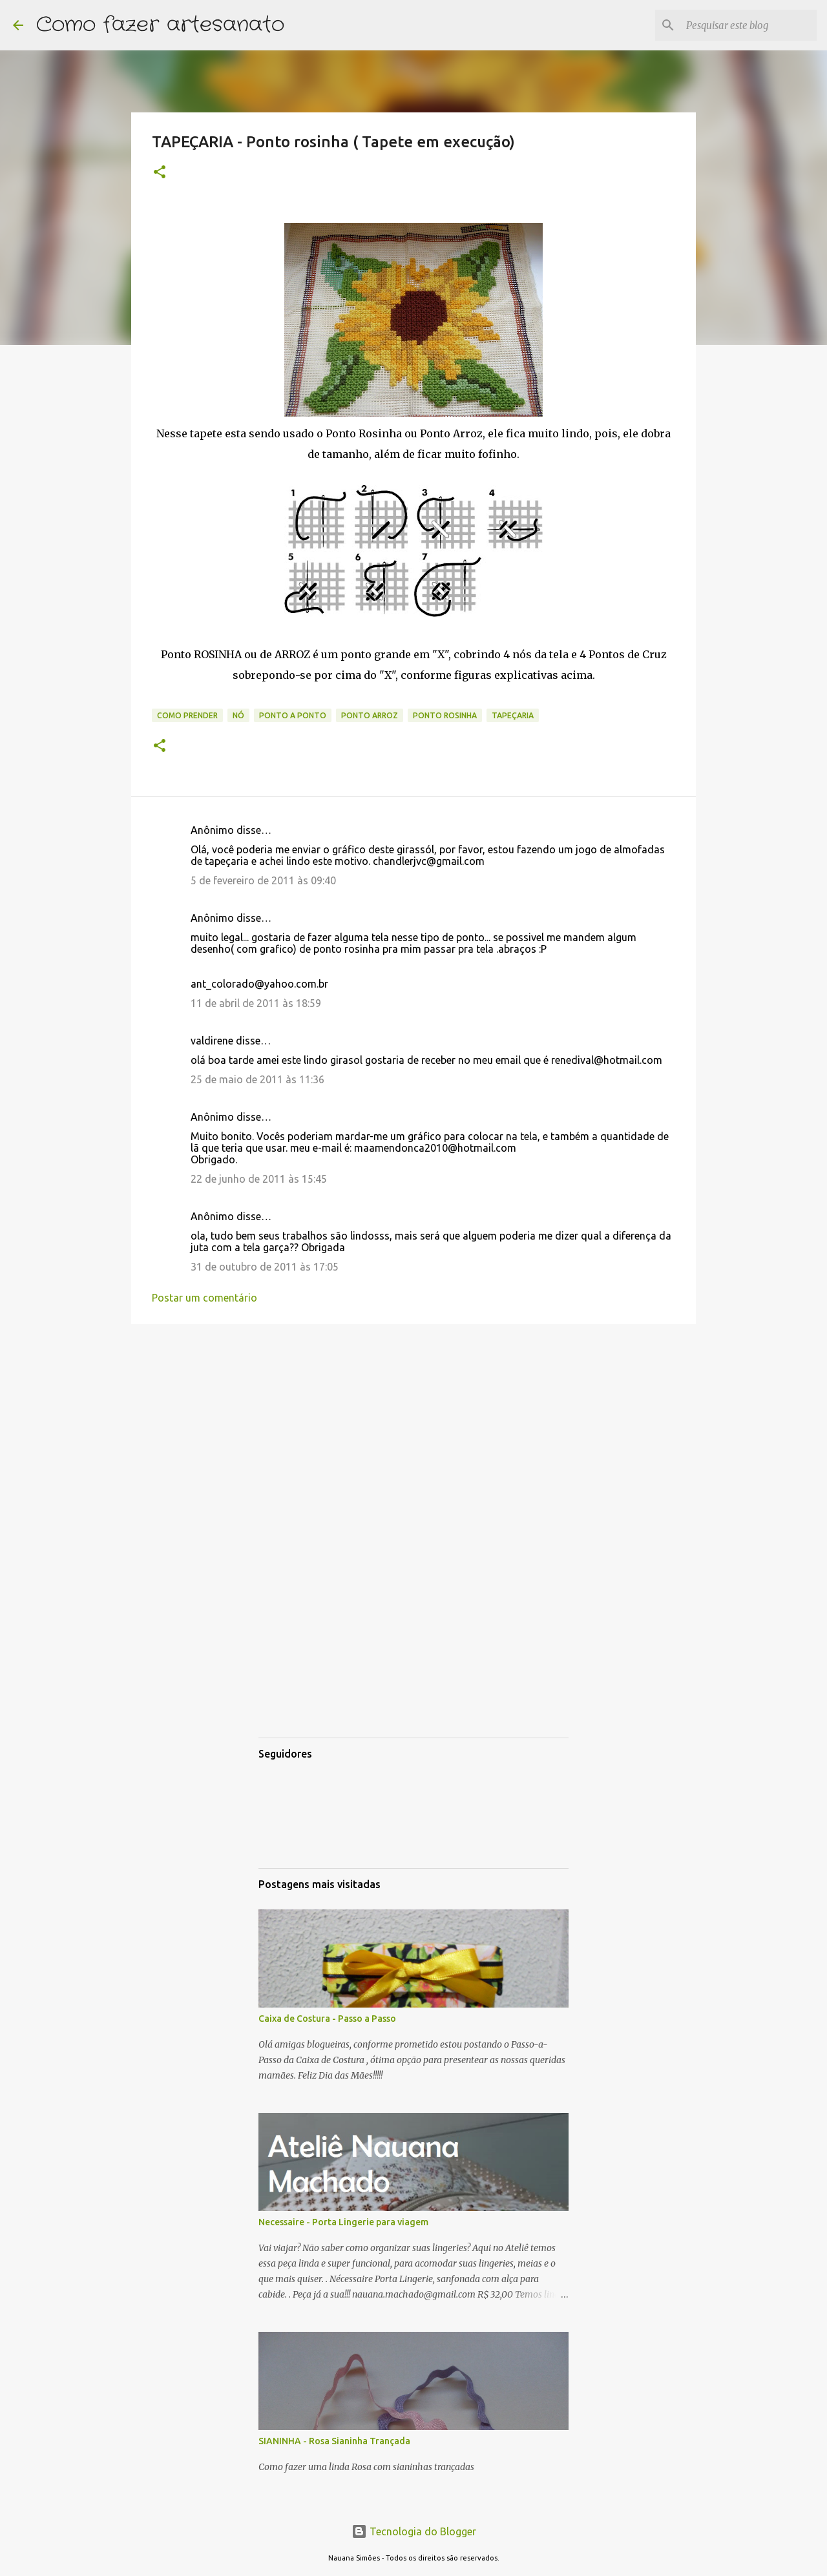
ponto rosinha (445, 715)
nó (238, 715)
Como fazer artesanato (160, 24)
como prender (187, 715)
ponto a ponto (292, 715)
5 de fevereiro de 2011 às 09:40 (263, 880)
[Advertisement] (413, 1434)
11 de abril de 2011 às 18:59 (256, 1003)
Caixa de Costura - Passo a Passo (327, 2018)
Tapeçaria (513, 715)
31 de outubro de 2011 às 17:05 (265, 1266)
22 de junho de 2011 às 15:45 (259, 1179)
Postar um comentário (204, 1298)
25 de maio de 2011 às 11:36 (257, 1079)
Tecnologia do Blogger (413, 2531)
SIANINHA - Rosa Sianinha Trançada (334, 2441)
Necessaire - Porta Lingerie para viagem (343, 2222)
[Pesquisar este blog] (749, 25)
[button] (159, 173)
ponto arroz (369, 715)
